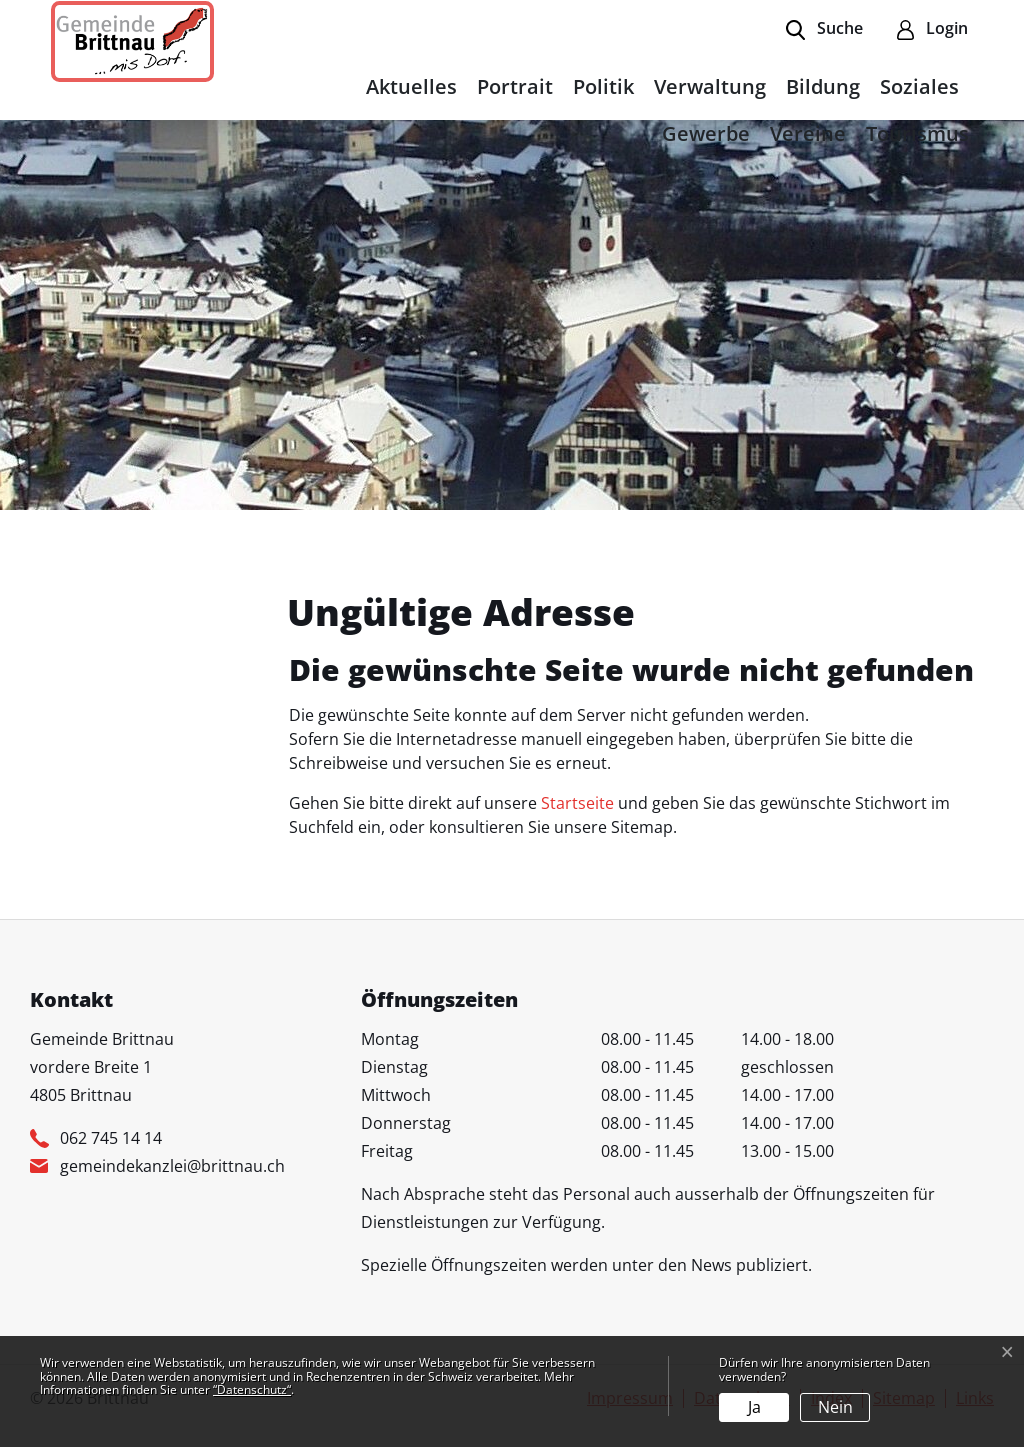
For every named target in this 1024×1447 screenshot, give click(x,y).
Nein (835, 1407)
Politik (603, 86)
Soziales (919, 86)
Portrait (515, 86)
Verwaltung (710, 86)
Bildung (823, 86)
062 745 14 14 (111, 1138)
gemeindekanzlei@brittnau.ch (172, 1166)
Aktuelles (411, 86)
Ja (754, 1407)
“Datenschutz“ (252, 1389)
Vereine (808, 133)
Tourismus (917, 133)
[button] (824, 30)
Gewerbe (706, 133)
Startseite (577, 803)
